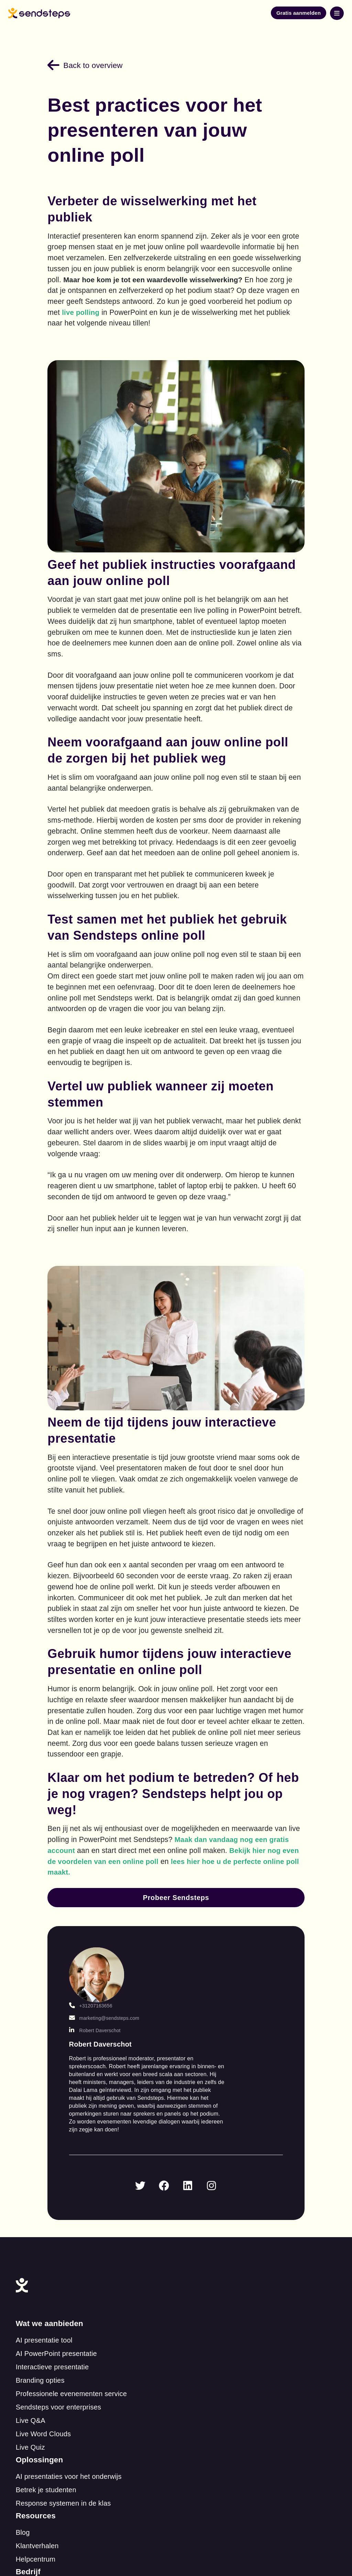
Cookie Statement (221, 2395)
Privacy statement (180, 2484)
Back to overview (91, 63)
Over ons (207, 2342)
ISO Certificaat (216, 2422)
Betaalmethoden (218, 2368)
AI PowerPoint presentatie (82, 2206)
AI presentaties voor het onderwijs (246, 2193)
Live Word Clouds (69, 2286)
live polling (197, 310)
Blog (49, 2328)
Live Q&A (56, 2273)
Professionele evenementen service (97, 2246)
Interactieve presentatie (78, 2219)
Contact (205, 2328)
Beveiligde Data (217, 2409)
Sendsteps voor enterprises (84, 2260)
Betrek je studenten (223, 2206)
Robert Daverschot (106, 2008)
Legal (201, 2382)
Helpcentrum (61, 2355)
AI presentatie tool (70, 2193)
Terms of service (106, 2484)
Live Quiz (56, 2300)
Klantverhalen (63, 2342)
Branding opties (66, 2233)
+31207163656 (101, 1976)
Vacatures (208, 2355)
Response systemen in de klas (240, 2219)
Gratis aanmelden (298, 13)
